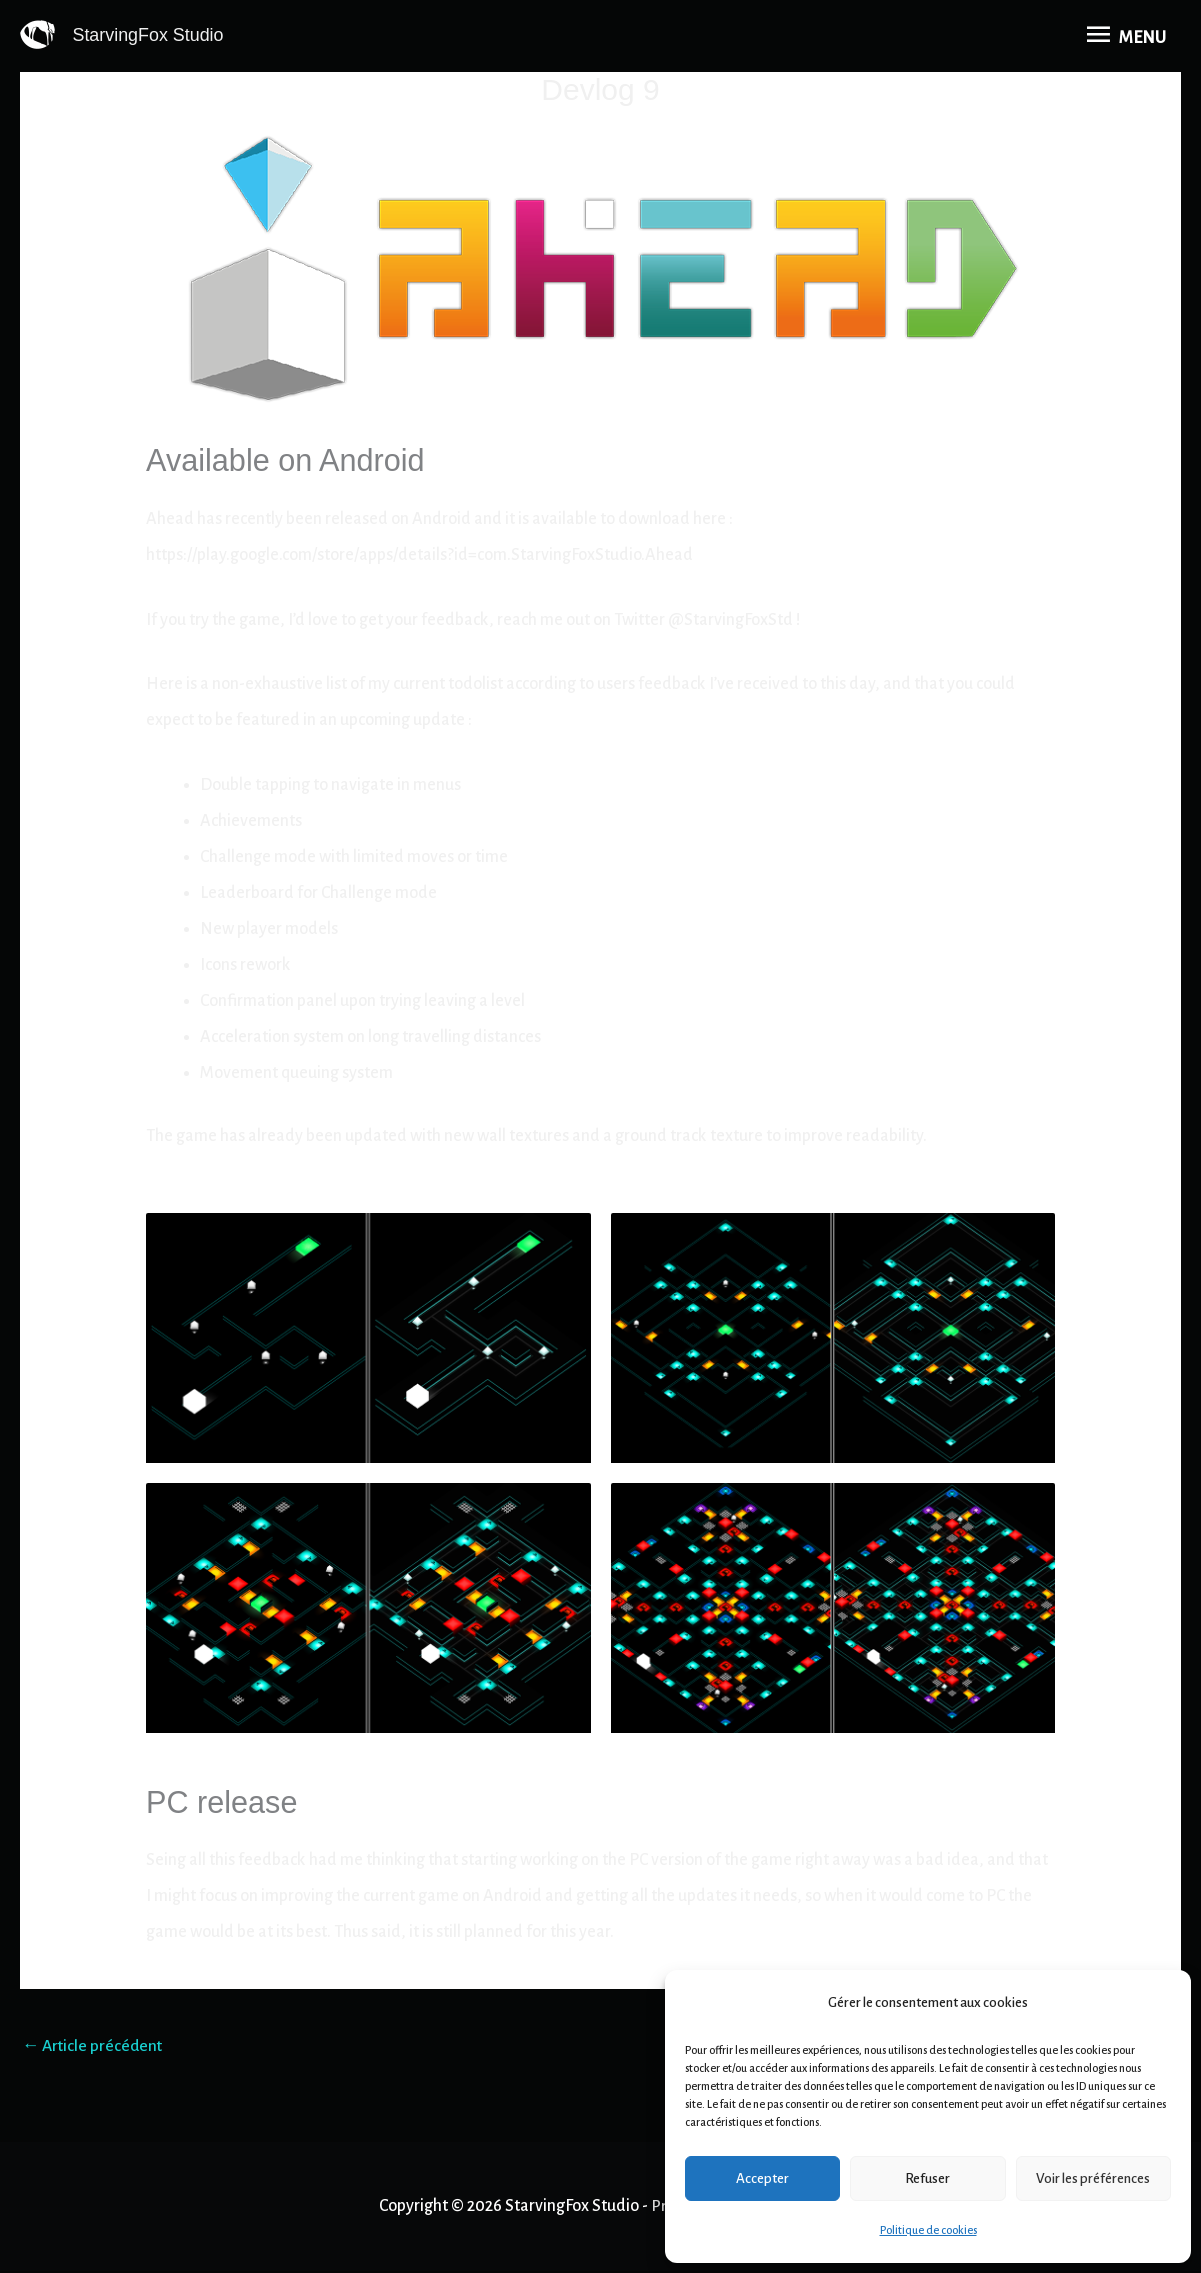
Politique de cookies (928, 2230)
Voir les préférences (1093, 2178)
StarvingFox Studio (157, 36)
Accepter (762, 2178)
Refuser (927, 2178)
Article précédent (94, 2046)
